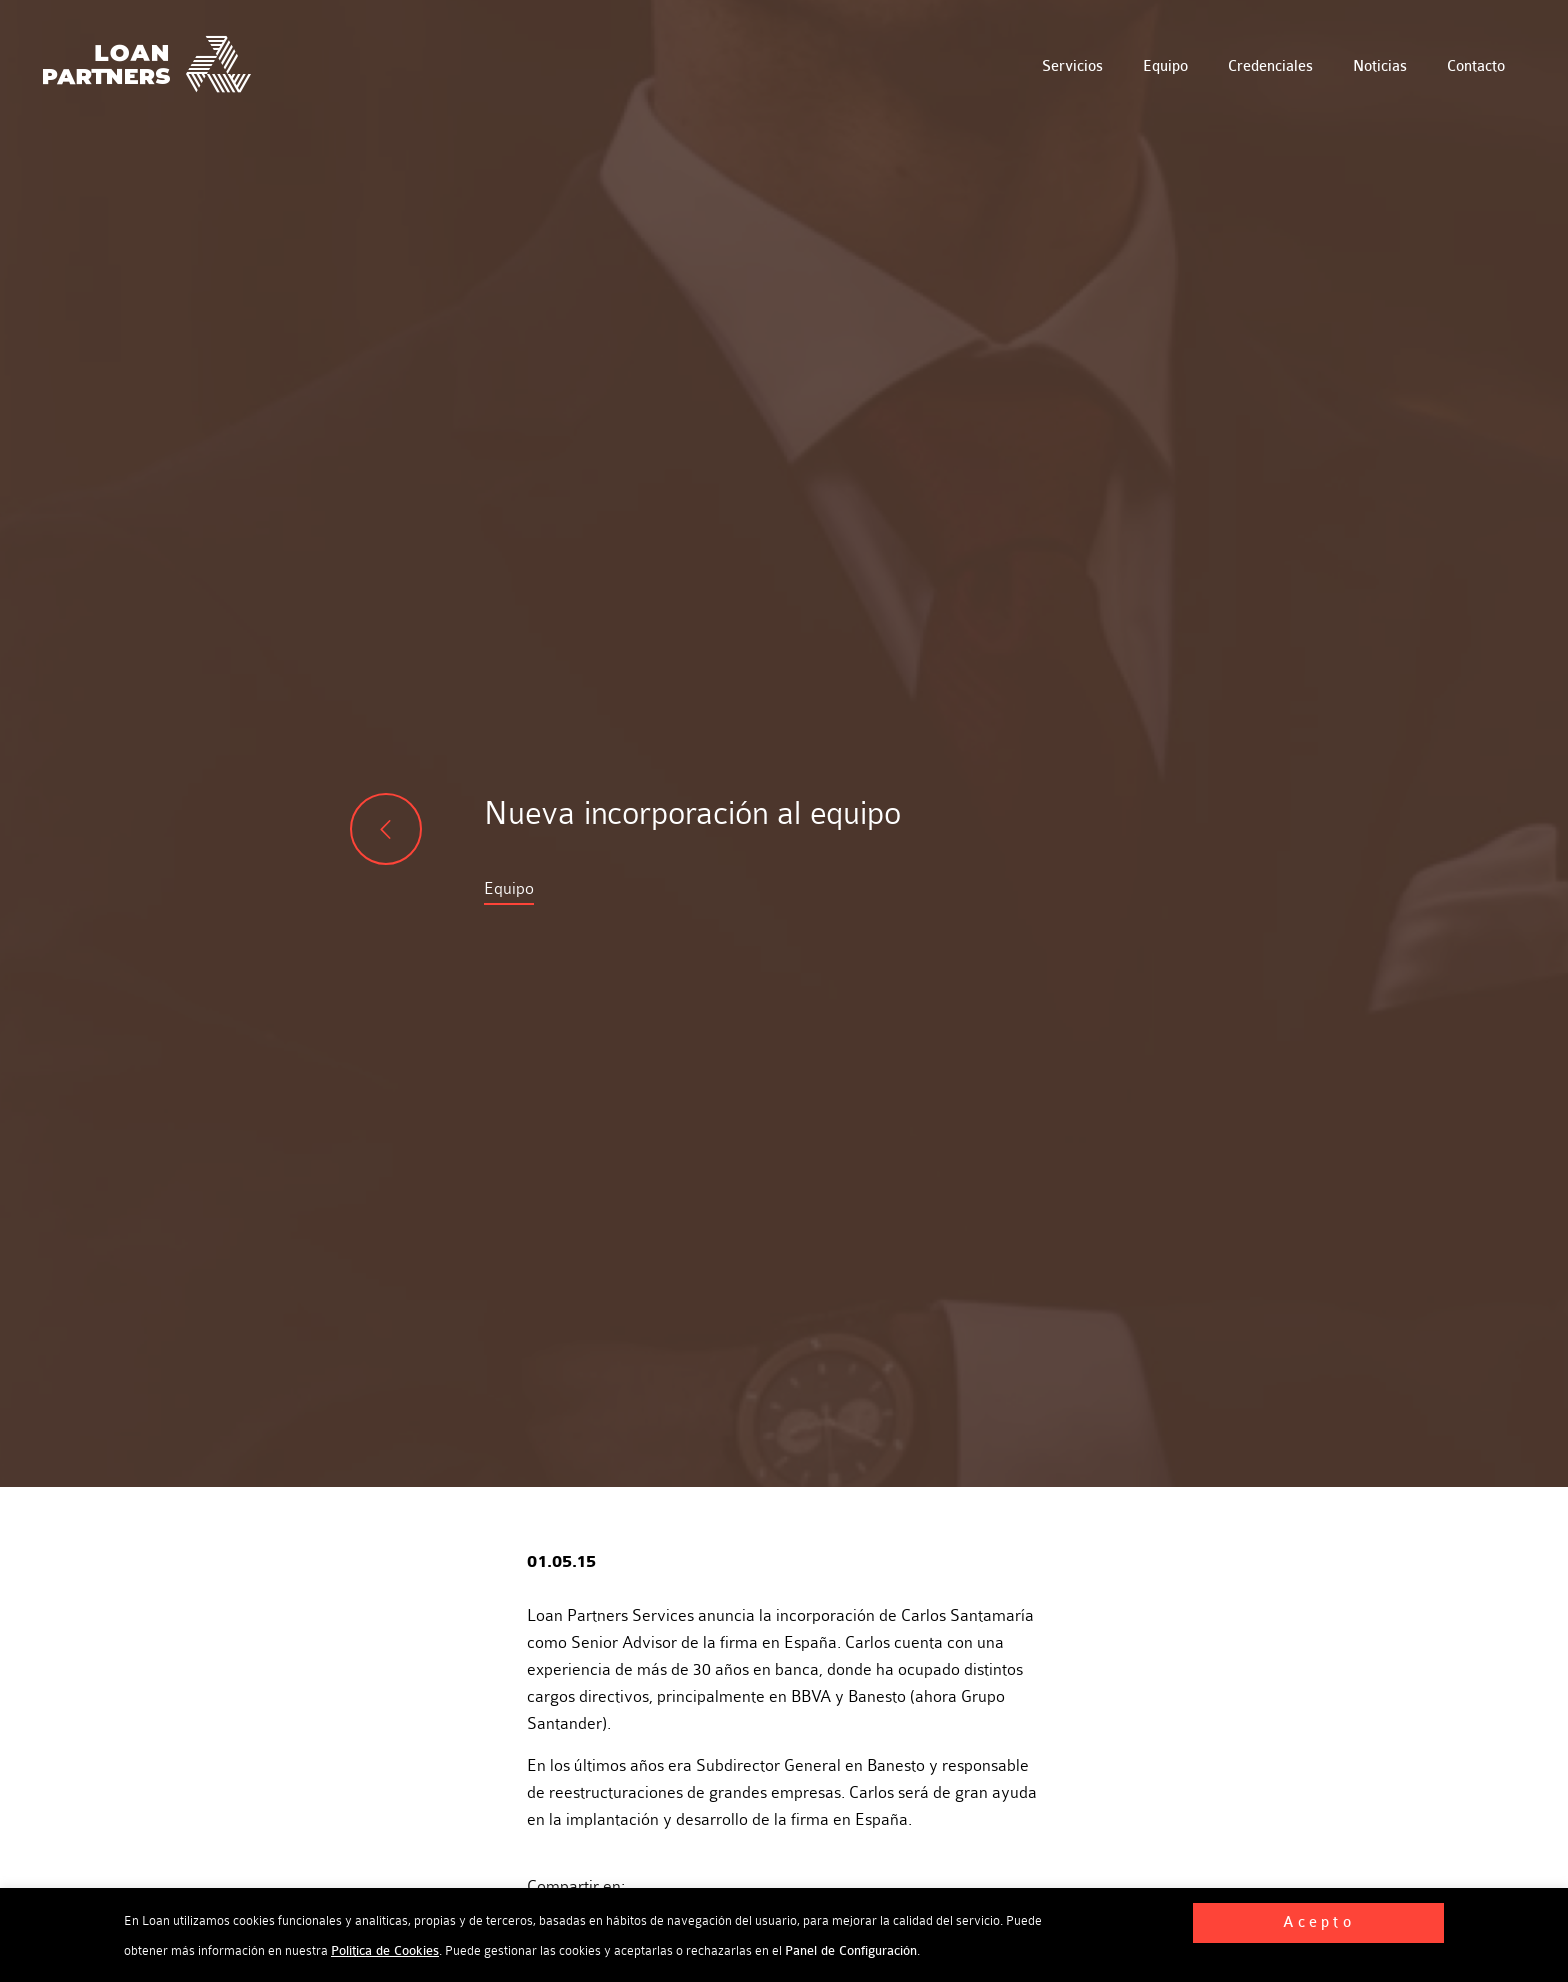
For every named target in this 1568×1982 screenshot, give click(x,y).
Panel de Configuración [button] (851, 1951)
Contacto (1476, 66)
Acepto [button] (1319, 1922)
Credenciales (1270, 66)
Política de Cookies (385, 1951)
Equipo (1165, 66)
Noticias (1380, 66)
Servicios (1072, 66)
